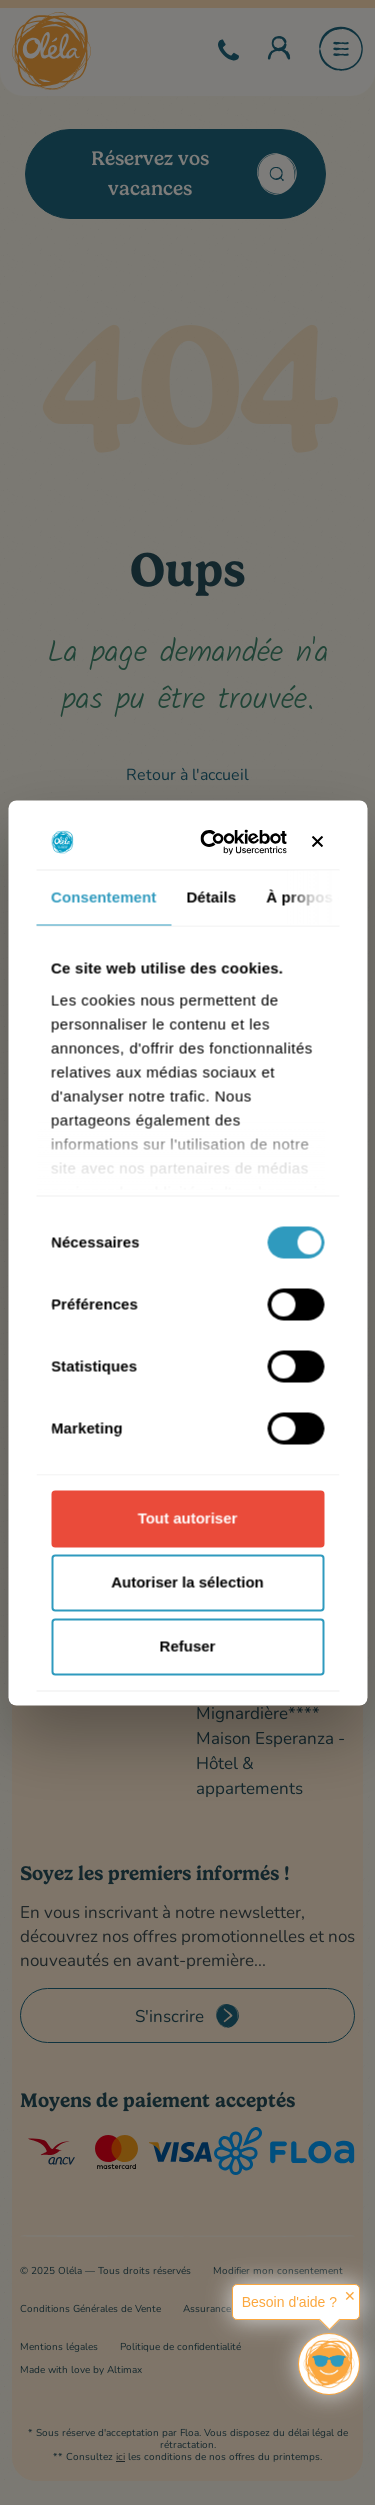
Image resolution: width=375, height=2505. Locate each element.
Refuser (188, 1646)
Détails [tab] (211, 897)
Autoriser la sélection (187, 1582)
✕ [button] (350, 2296)
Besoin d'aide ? (289, 2302)
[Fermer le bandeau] (317, 842)
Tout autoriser (188, 1518)
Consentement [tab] (103, 897)
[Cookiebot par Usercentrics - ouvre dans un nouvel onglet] (216, 842)
